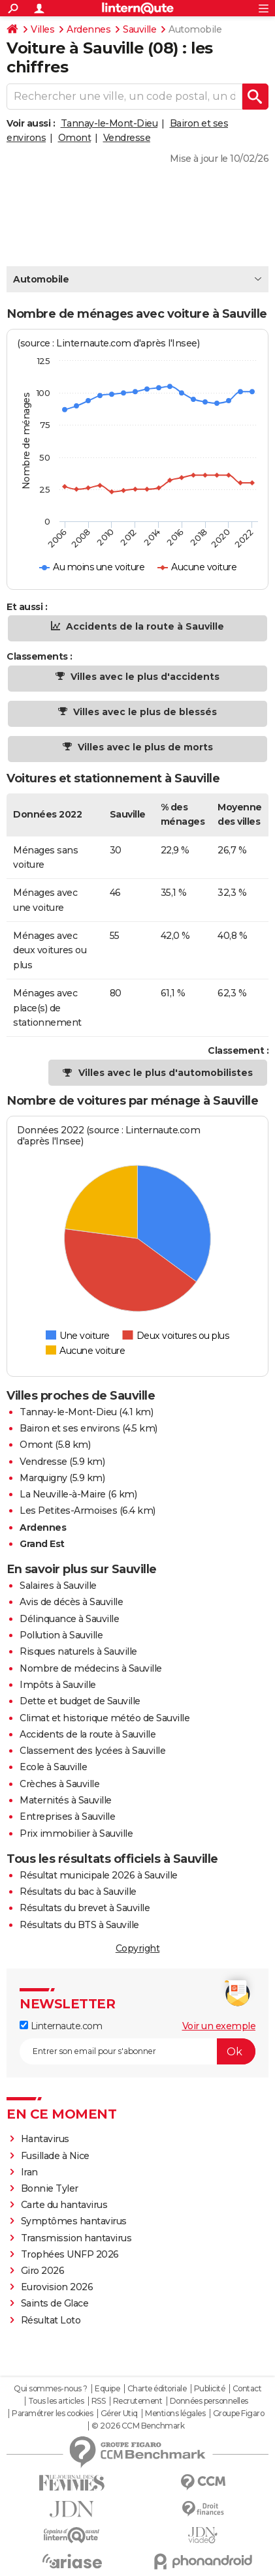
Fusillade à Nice (55, 2156)
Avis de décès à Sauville (71, 1602)
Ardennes (88, 29)
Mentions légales (175, 2413)
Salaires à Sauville (58, 1585)
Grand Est (42, 1544)
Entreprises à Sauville (67, 1816)
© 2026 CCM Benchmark (137, 2425)
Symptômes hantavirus (74, 2221)
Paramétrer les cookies (52, 2413)
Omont (74, 138)
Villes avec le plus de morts (144, 747)
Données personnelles (209, 2401)
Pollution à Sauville (61, 1635)
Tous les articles (56, 2401)
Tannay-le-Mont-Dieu (109, 123)
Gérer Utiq (119, 2413)
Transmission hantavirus (76, 2238)
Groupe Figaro (239, 2413)
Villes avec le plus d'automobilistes (165, 1073)
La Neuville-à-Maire (63, 1494)
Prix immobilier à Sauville (76, 1833)
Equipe (107, 2388)
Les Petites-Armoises (68, 1510)
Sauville (139, 29)
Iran (29, 2172)
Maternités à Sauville (66, 1800)
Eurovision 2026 (57, 2287)
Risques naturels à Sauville (78, 1651)
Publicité (209, 2388)
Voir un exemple (219, 2026)
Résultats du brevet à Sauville (85, 1908)
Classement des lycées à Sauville (92, 1750)
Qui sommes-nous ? (51, 2388)
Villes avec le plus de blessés (144, 712)
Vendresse (127, 138)
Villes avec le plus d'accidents (143, 676)
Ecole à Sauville (53, 1767)
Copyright (138, 1948)
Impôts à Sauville (58, 1685)
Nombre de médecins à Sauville (91, 1668)
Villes (42, 29)
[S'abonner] (137, 2051)
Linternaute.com (61, 2026)
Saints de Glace (55, 2303)
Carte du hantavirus (64, 2205)
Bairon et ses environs (70, 1428)
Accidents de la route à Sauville (143, 626)
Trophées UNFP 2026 (70, 2254)
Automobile (41, 279)
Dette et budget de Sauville (80, 1701)
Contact (247, 2388)
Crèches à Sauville (59, 1784)
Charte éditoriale (157, 2388)
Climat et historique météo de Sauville (104, 1718)
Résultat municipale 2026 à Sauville (99, 1875)
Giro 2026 (43, 2271)
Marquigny (43, 1478)
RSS (98, 2401)
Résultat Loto (51, 2320)
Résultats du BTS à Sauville (79, 1925)
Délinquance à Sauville (69, 1619)
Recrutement (138, 2401)
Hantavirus (45, 2139)
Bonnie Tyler (49, 2188)
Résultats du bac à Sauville (78, 1891)
